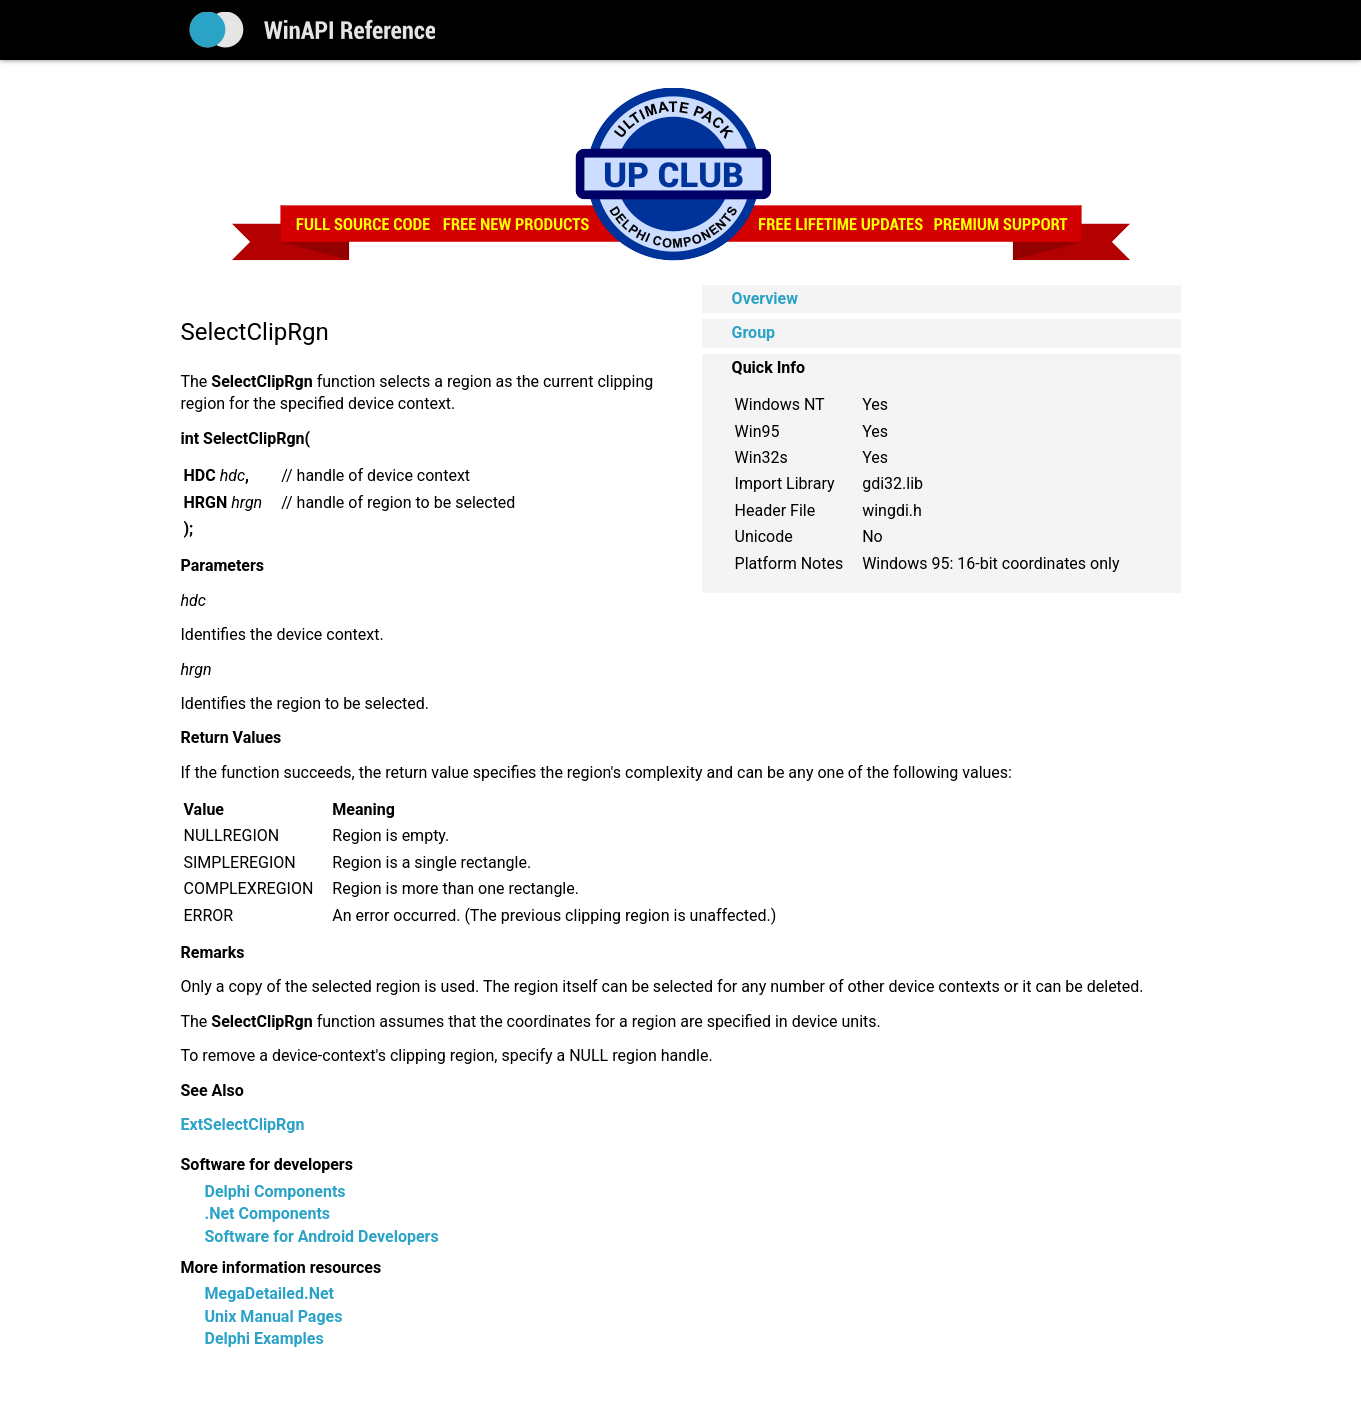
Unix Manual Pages (274, 1316)
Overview (765, 298)
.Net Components (268, 1213)
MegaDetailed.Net (269, 1293)
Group (754, 332)
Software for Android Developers (322, 1236)
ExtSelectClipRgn (243, 1124)
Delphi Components (275, 1191)
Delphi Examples (264, 1338)
